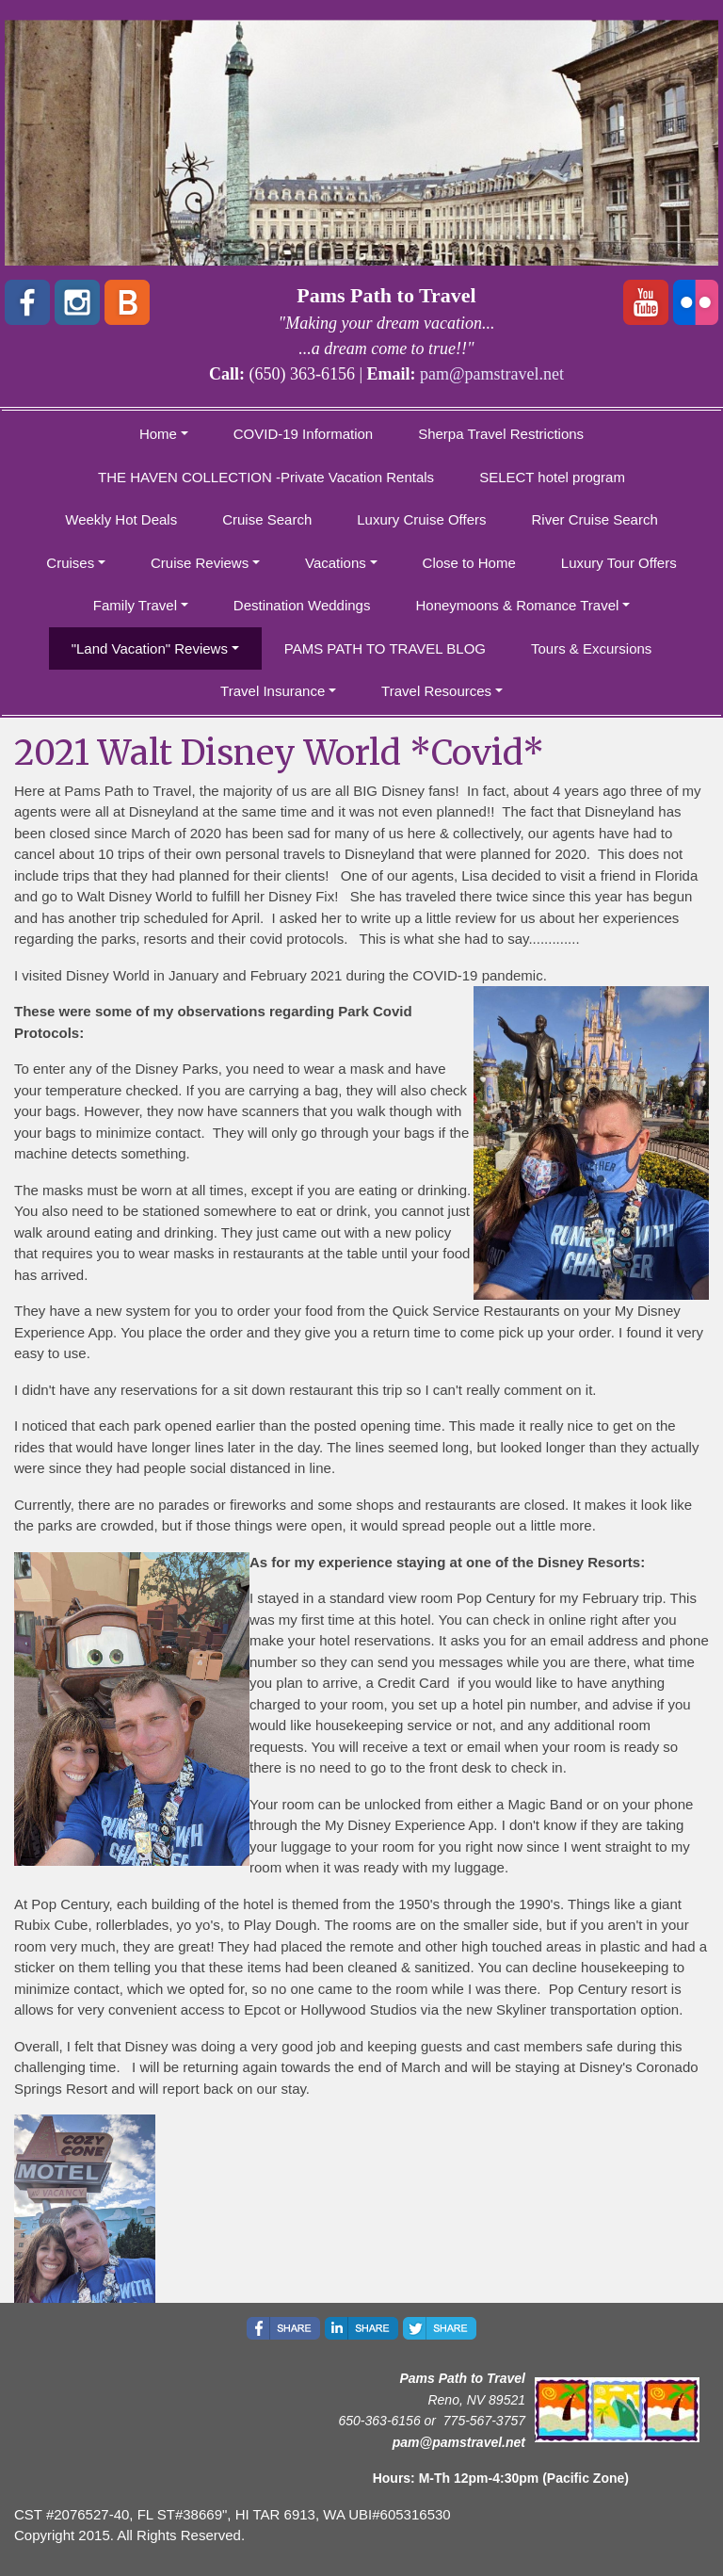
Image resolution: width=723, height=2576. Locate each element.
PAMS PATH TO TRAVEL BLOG (385, 648)
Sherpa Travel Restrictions (501, 434)
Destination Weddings (302, 605)
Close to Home (469, 563)
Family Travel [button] (135, 605)
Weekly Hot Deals (121, 519)
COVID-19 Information (303, 434)
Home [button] (158, 434)
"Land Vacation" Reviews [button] (150, 648)
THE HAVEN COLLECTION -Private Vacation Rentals (266, 477)
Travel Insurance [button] (272, 691)
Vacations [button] (335, 563)
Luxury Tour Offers (619, 563)
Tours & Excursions (591, 648)
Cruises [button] (70, 563)
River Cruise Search (595, 519)
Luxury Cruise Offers (421, 519)
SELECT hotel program (552, 477)
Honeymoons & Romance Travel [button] (517, 605)
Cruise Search (267, 519)
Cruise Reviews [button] (200, 563)
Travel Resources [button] (436, 691)
